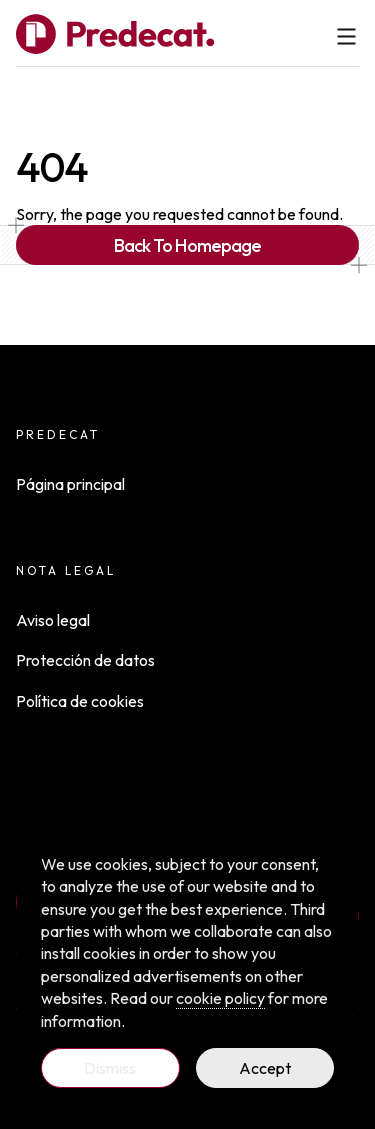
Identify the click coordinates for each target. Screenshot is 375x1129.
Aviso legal (53, 620)
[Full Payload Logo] (115, 34)
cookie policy (220, 998)
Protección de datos (85, 660)
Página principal (70, 484)
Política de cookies (80, 701)
